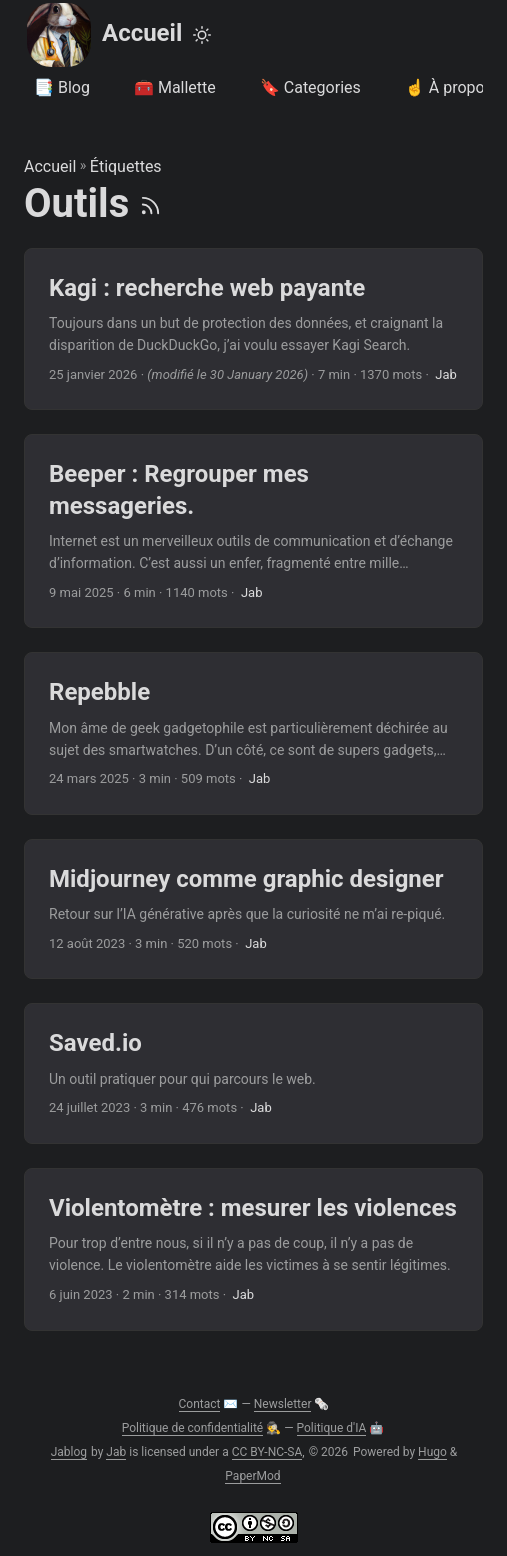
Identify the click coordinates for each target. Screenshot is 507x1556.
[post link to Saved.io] (253, 1073)
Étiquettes (126, 166)
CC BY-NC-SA (267, 1452)
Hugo (432, 1452)
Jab (116, 1452)
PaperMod (252, 1476)
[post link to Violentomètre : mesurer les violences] (253, 1249)
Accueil (103, 35)
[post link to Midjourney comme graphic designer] (253, 909)
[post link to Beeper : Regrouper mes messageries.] (253, 531)
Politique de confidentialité (193, 1428)
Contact (200, 1404)
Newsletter (283, 1404)
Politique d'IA (332, 1428)
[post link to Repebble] (253, 733)
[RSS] (150, 203)
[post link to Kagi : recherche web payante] (253, 329)
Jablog (69, 1452)
